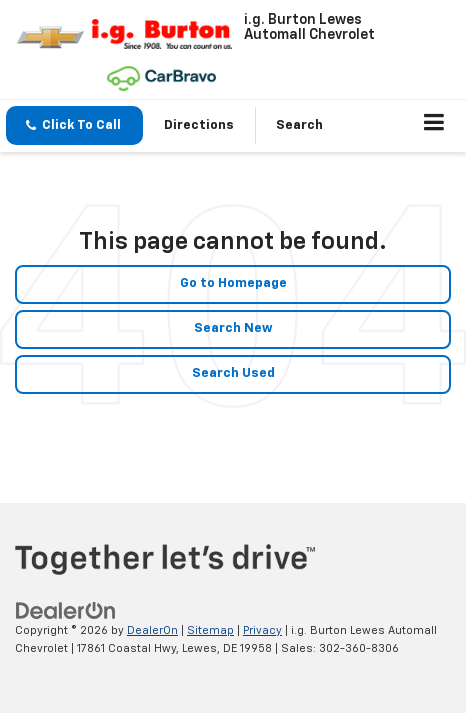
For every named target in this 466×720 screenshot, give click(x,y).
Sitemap (210, 630)
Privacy (262, 630)
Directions (199, 125)
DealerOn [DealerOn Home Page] (152, 630)
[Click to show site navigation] (434, 126)
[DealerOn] (66, 610)
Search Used (233, 373)
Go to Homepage (233, 283)
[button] (74, 125)
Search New (233, 328)
